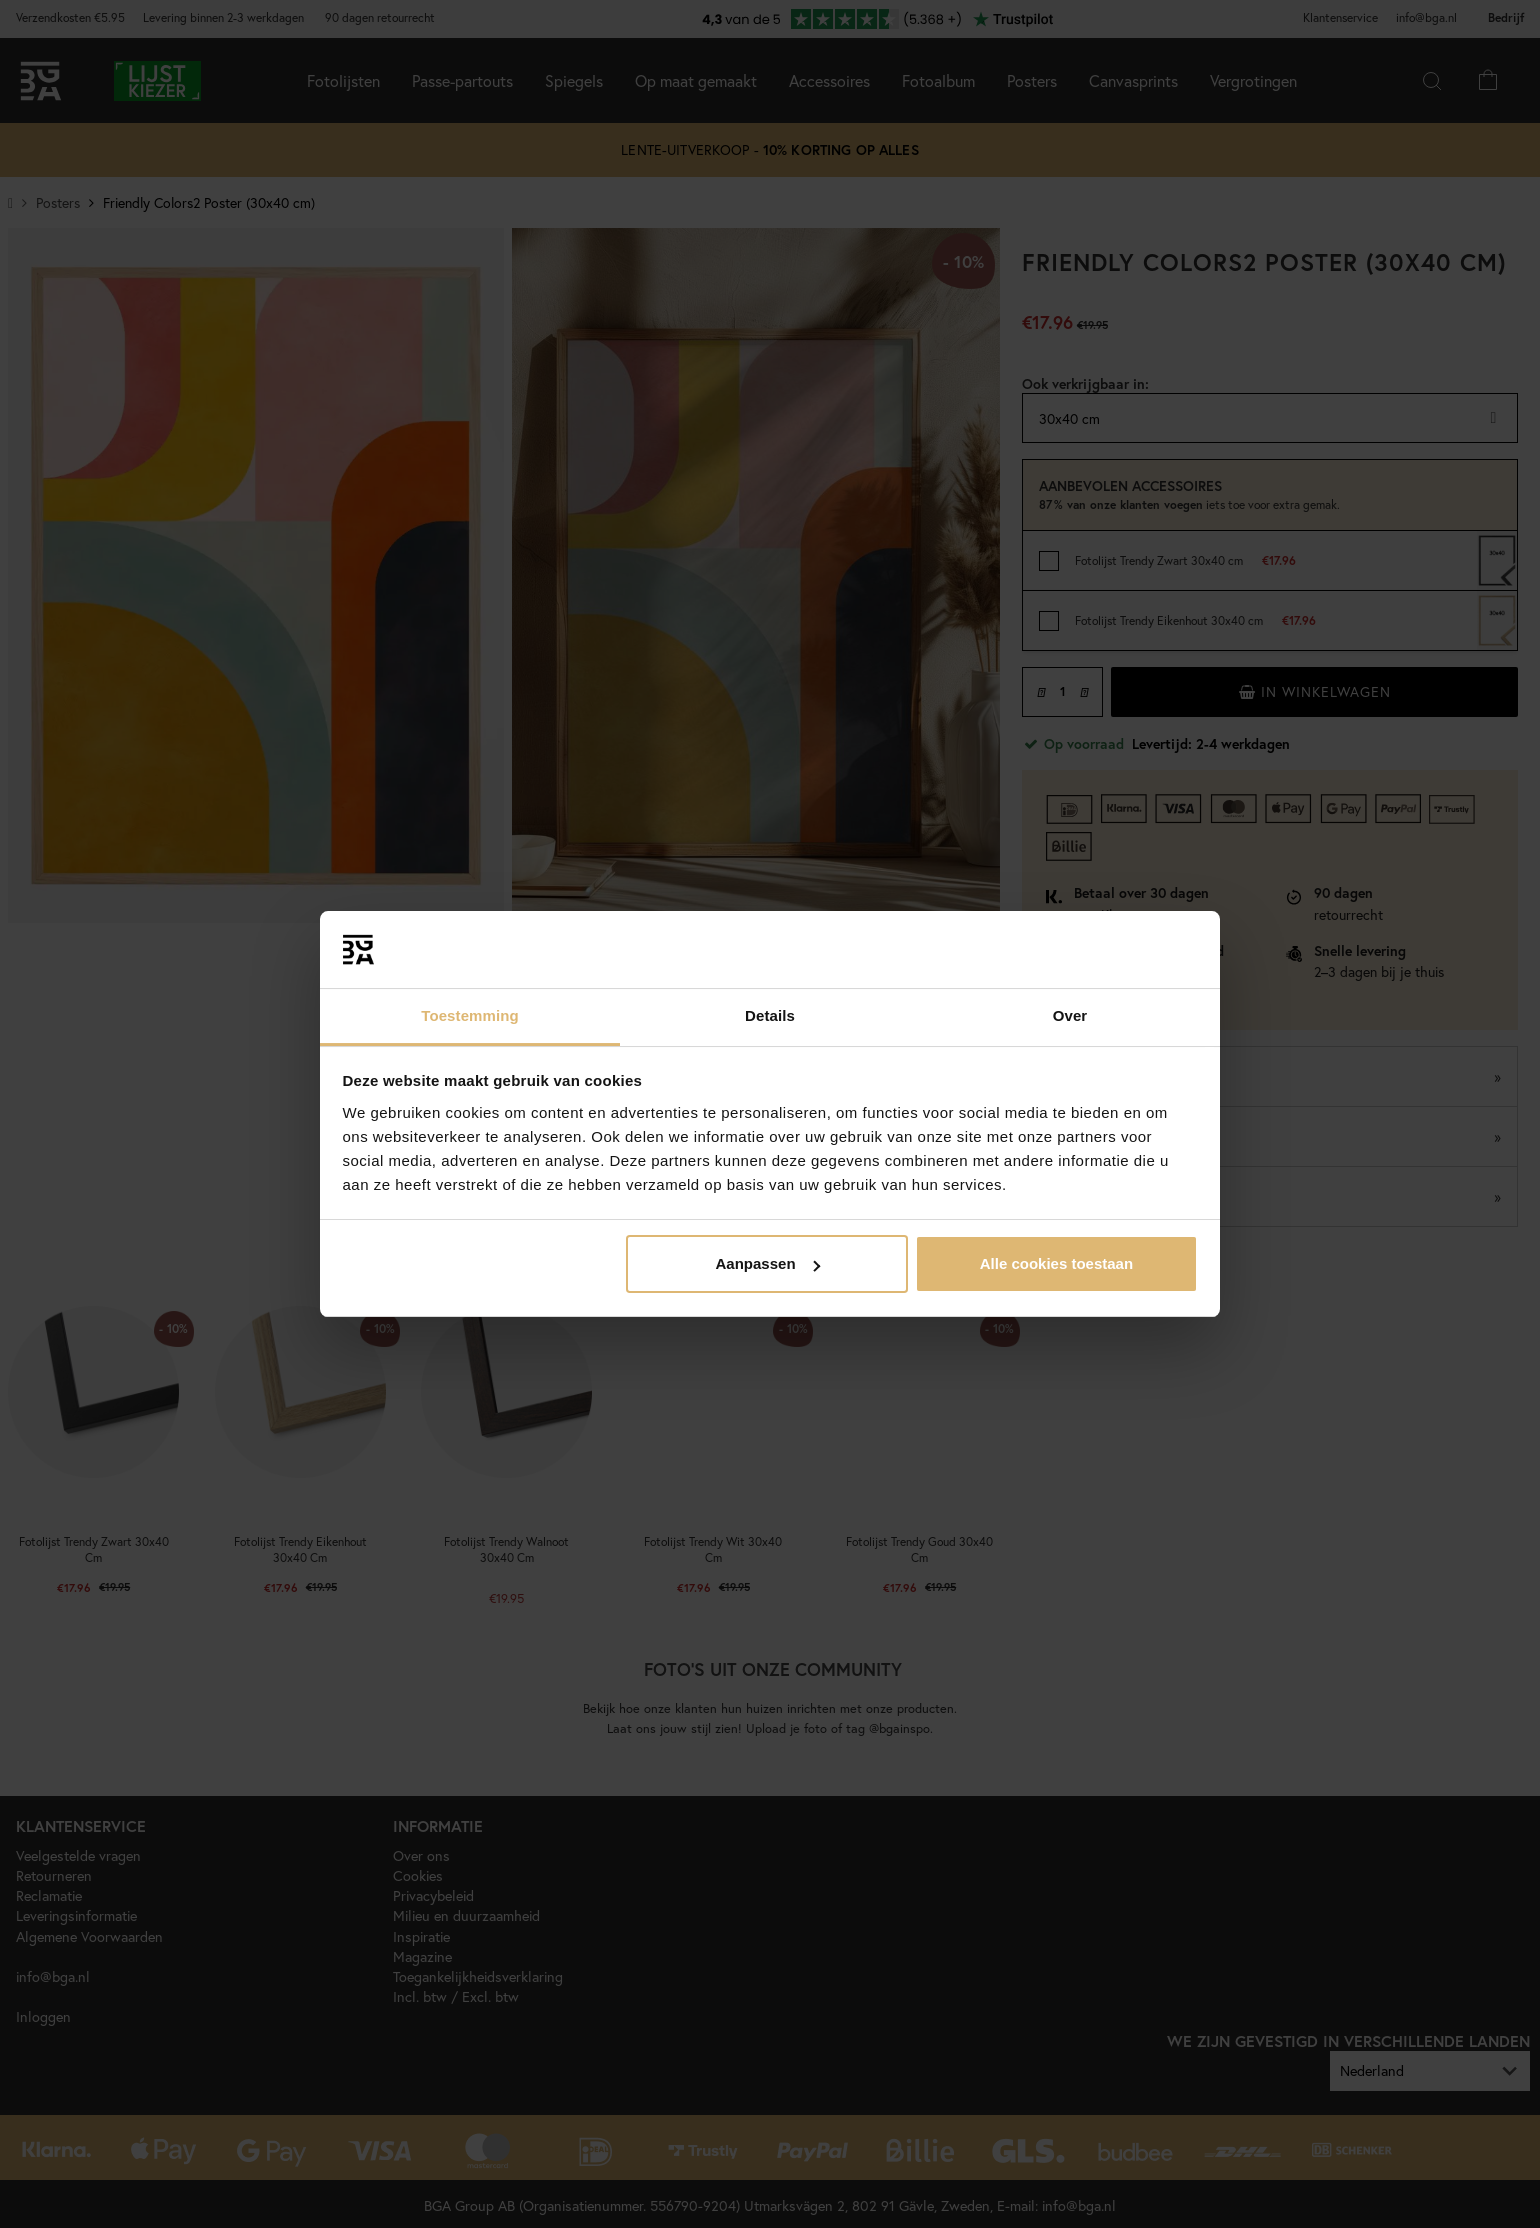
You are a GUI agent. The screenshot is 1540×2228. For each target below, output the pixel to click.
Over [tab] (1070, 1015)
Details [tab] (770, 1015)
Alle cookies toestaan (1056, 1263)
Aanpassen (768, 1263)
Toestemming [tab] (470, 1015)
